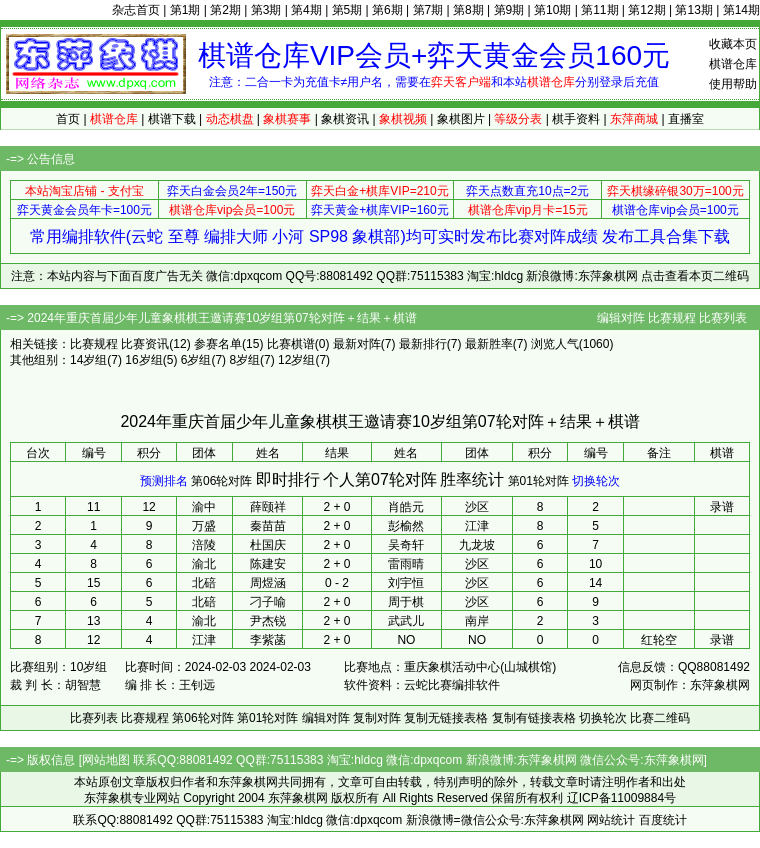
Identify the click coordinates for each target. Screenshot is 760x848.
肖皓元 (406, 507)
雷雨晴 (406, 564)
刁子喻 (268, 602)
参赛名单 (218, 344)
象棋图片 (461, 119)
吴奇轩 (406, 545)
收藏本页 (733, 44)
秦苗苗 (268, 526)
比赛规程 (672, 318)
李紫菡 (268, 640)
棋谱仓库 (733, 64)
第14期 (741, 10)
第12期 (646, 10)
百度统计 (663, 820)
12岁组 (296, 360)
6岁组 (196, 360)
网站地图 (106, 760)
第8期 (468, 10)
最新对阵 (357, 344)
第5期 (347, 10)
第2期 (225, 10)
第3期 (266, 10)
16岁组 (143, 360)
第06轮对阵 (221, 481)
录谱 (722, 507)
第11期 (599, 10)
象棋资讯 (345, 119)
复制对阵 (377, 718)
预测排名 (164, 481)
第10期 (552, 10)
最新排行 (423, 344)
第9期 (509, 10)
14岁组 (88, 360)
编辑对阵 (621, 318)
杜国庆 (268, 545)
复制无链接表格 (446, 718)
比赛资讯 (145, 344)
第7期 (428, 10)
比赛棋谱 (291, 344)
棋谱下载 (172, 119)
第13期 (693, 10)
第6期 (387, 10)
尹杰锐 (268, 621)
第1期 (185, 10)
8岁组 (244, 360)
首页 (68, 119)
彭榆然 (406, 526)
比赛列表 (723, 318)
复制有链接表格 (534, 718)
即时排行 (288, 479)
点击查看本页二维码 (695, 276)
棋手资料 (576, 119)
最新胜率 (489, 344)
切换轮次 (596, 481)
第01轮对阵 (538, 481)
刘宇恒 (406, 583)
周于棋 (406, 602)
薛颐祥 (268, 507)
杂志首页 (136, 10)
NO (406, 640)
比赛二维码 (660, 718)
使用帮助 (733, 84)
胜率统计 (472, 479)
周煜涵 (268, 583)
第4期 (306, 10)
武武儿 (406, 621)
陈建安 (268, 564)
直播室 (686, 119)
